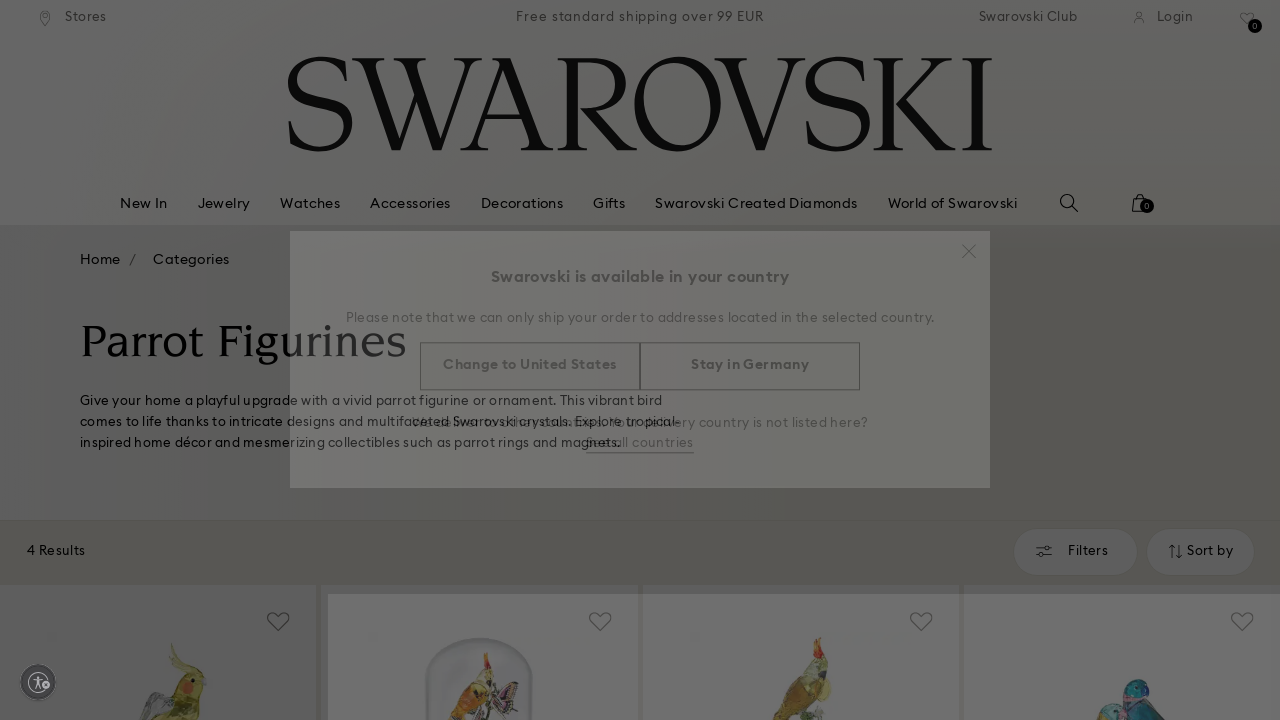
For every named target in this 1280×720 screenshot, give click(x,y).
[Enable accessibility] (38, 682)
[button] (969, 242)
